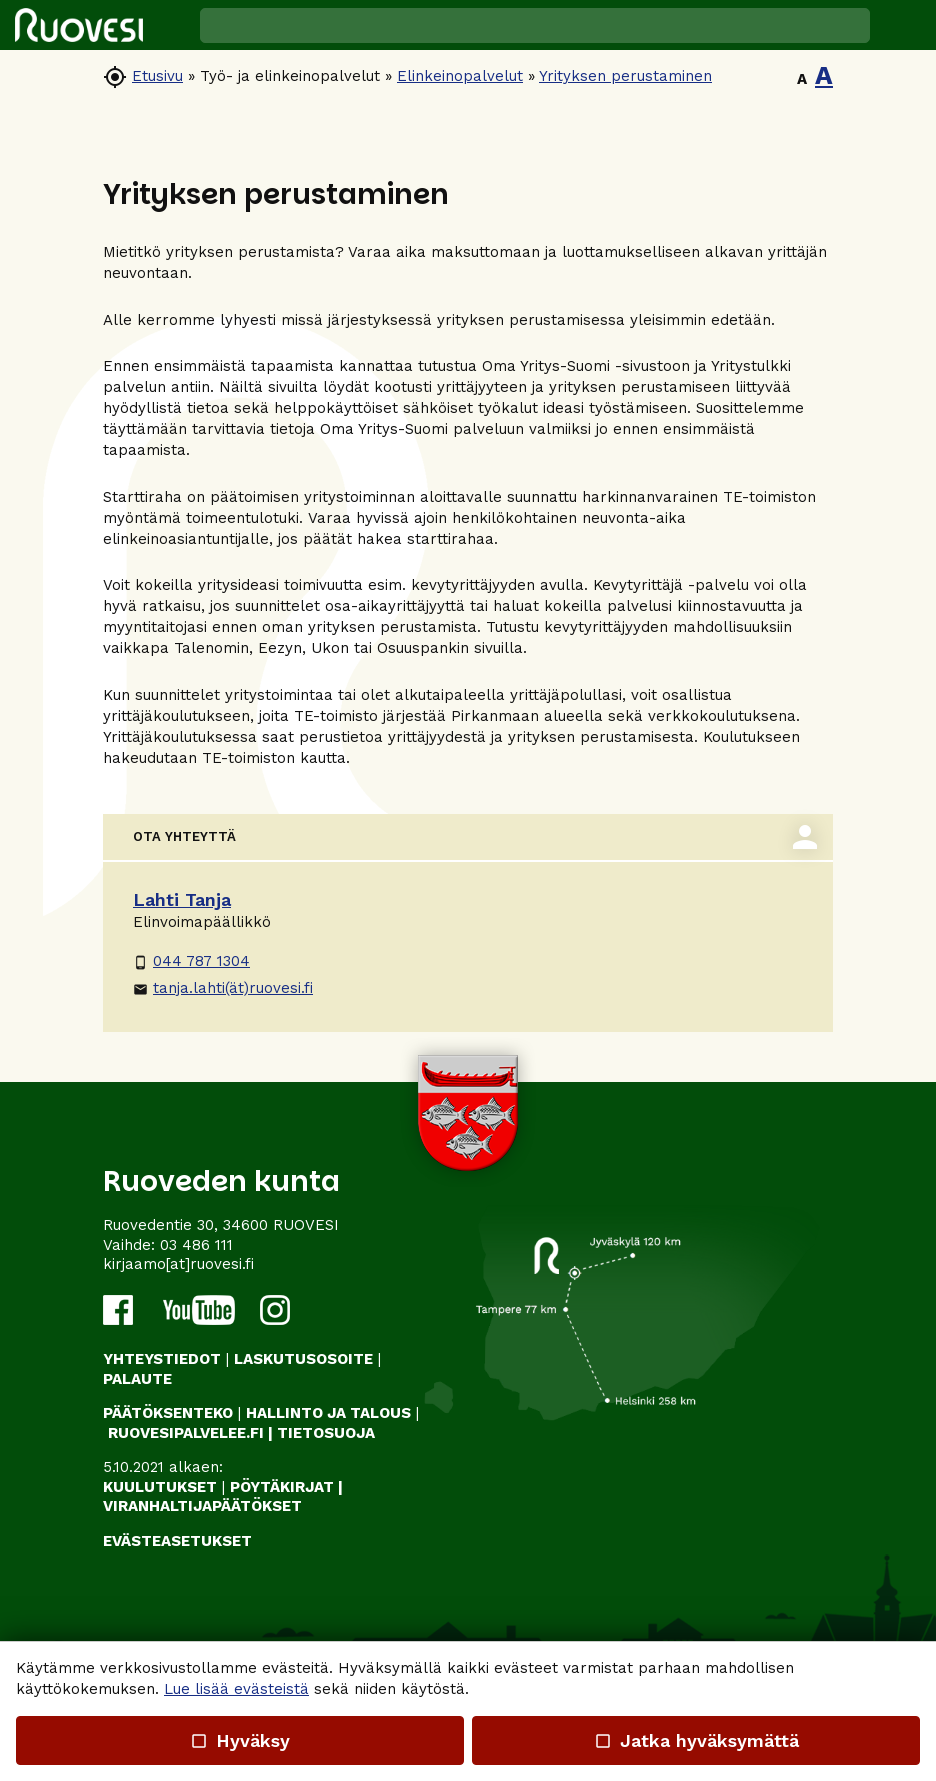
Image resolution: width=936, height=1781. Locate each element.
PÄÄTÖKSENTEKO (168, 1413)
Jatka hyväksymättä (695, 1740)
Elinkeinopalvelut (460, 76)
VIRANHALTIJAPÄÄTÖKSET (202, 1506)
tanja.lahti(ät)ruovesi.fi (223, 988)
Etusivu (157, 76)
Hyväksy (240, 1740)
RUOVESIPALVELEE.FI (186, 1433)
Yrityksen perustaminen (625, 76)
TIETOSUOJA (326, 1433)
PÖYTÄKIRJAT (282, 1487)
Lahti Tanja (182, 899)
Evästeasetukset (177, 1541)
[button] (903, 25)
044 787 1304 (191, 961)
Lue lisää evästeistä (236, 1689)
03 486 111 (196, 1245)
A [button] (802, 79)
